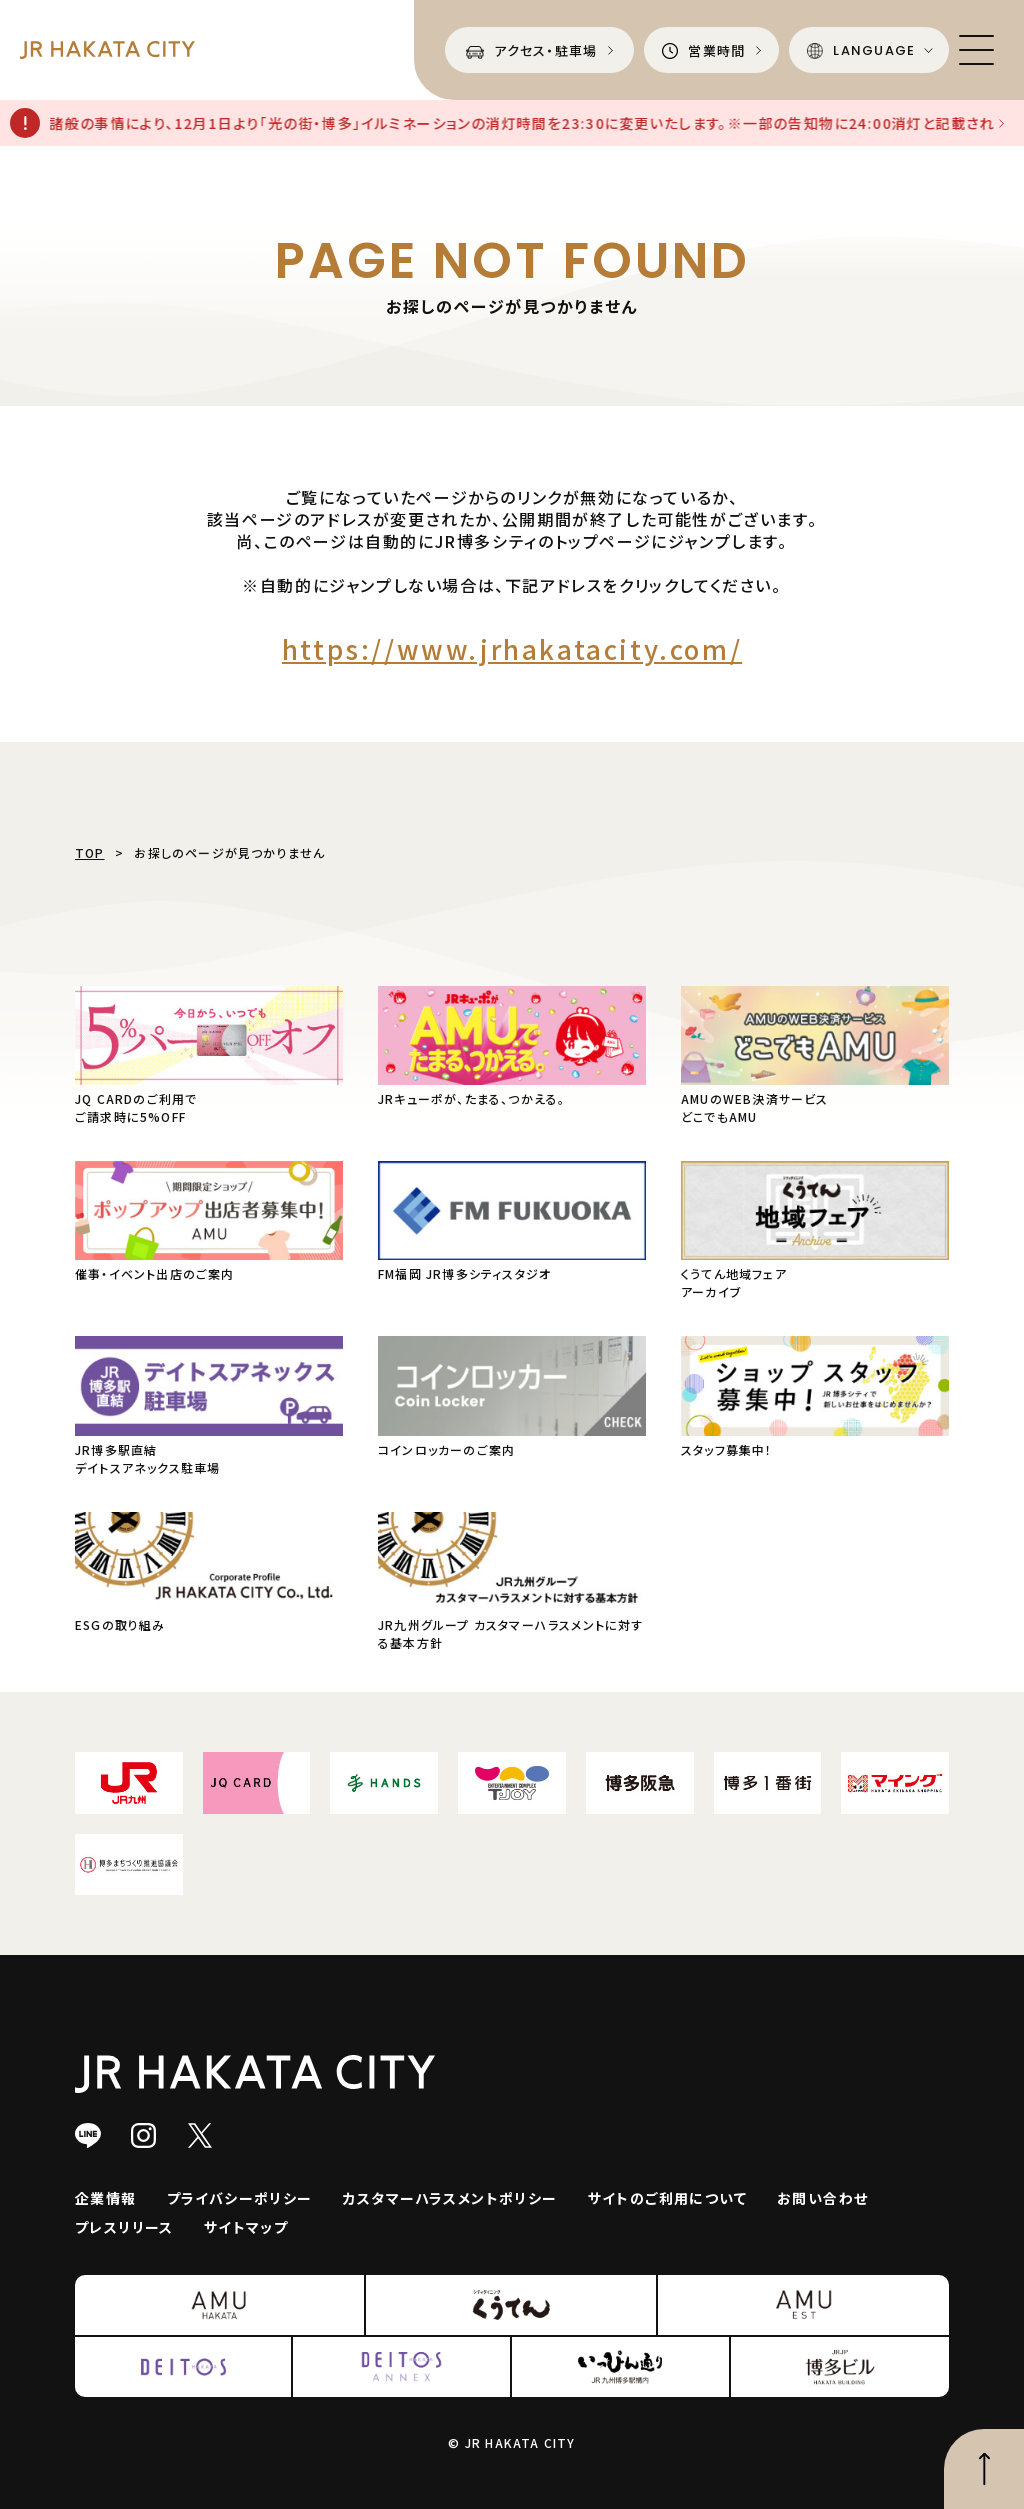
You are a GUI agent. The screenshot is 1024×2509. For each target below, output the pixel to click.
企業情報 (106, 2198)
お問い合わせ (822, 2198)
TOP (90, 852)
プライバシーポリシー (240, 2198)
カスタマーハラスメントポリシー (450, 2198)
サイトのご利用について (667, 2198)
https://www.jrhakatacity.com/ (512, 648)
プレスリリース (124, 2227)
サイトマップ (246, 2227)
